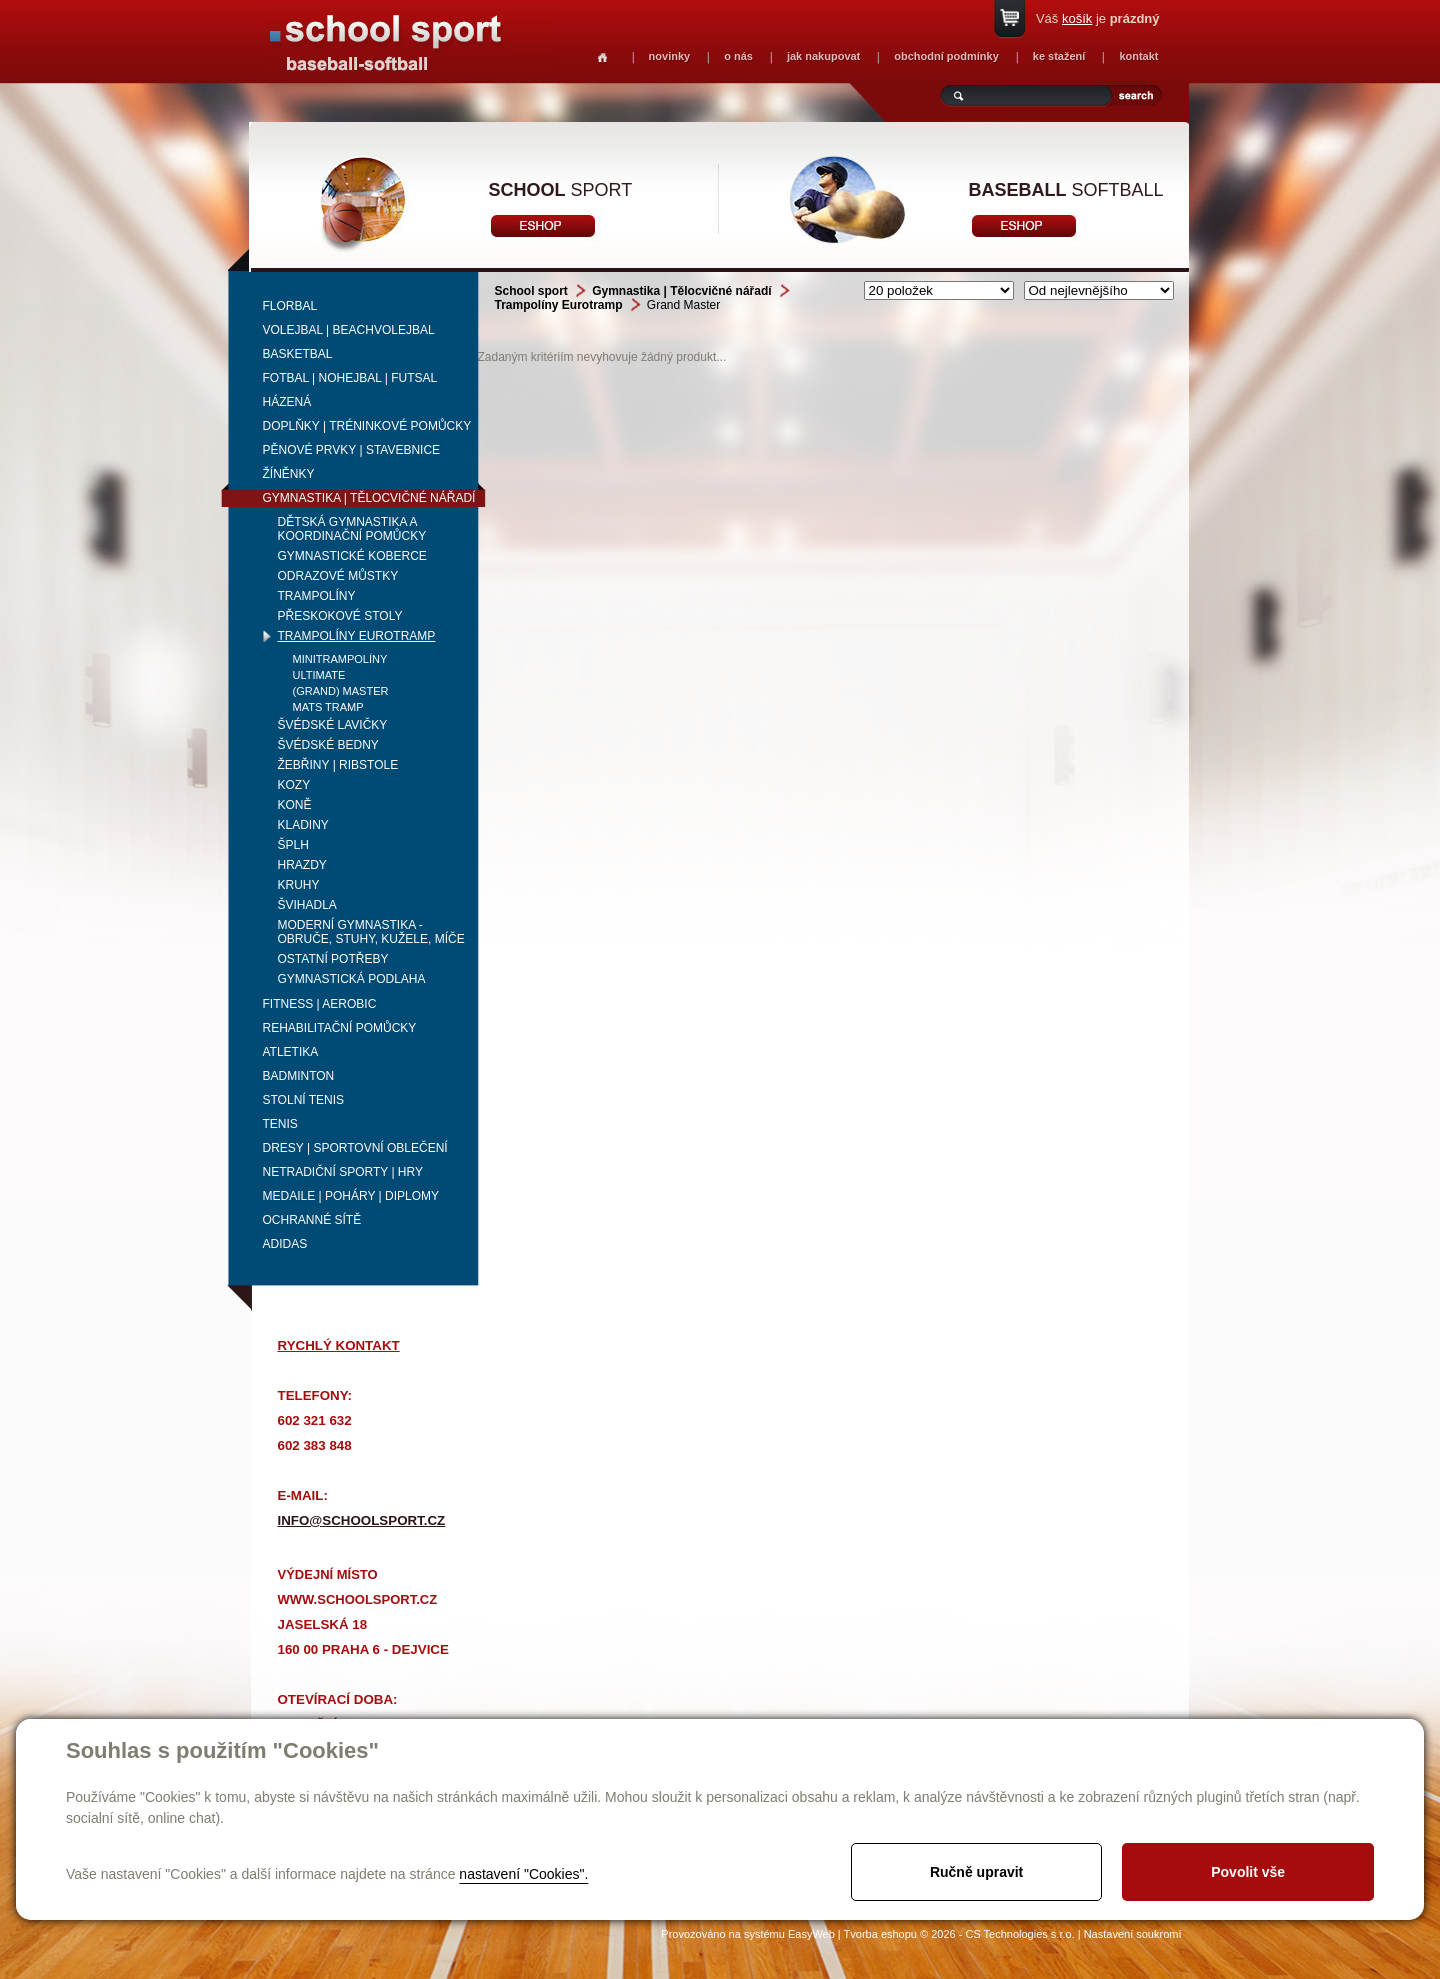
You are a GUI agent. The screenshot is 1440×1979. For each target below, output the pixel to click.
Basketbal (298, 354)
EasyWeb (811, 1934)
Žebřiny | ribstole (338, 765)
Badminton (299, 1076)
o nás (738, 56)
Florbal (290, 306)
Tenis (280, 1124)
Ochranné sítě (312, 1220)
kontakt (1138, 56)
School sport (531, 291)
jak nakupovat (823, 56)
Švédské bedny (328, 745)
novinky (670, 56)
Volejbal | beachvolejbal (349, 330)
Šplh (293, 845)
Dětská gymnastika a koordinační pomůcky (352, 529)
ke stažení (1059, 56)
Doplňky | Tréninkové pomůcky (367, 426)
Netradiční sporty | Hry (343, 1172)
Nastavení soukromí (1133, 1934)
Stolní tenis (304, 1100)
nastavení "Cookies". (523, 1874)
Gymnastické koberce (352, 556)
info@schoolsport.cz (362, 1520)
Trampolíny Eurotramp (357, 636)
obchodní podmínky (946, 56)
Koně (295, 805)
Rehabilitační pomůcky (340, 1028)
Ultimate (319, 675)
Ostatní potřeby (333, 959)
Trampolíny (317, 596)
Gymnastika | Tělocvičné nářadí (369, 498)
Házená (287, 402)
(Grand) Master (341, 691)
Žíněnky (289, 474)
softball (1066, 190)
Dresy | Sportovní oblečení (355, 1148)
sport (561, 190)
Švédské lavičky (333, 725)
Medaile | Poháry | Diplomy (351, 1196)
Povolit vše (1248, 1872)
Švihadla (307, 905)
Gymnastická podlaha (352, 979)
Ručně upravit (976, 1872)
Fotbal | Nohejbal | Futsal (350, 378)
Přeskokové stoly (340, 616)
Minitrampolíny (340, 659)
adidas (285, 1244)
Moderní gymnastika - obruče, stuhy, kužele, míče (371, 932)
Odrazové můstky (338, 576)
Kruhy (299, 885)
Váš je (1098, 18)
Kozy (294, 785)
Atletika (291, 1052)
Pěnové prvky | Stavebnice (352, 450)
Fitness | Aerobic (320, 1004)
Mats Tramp (328, 707)
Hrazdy (302, 865)
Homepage (602, 57)
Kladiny (303, 825)
